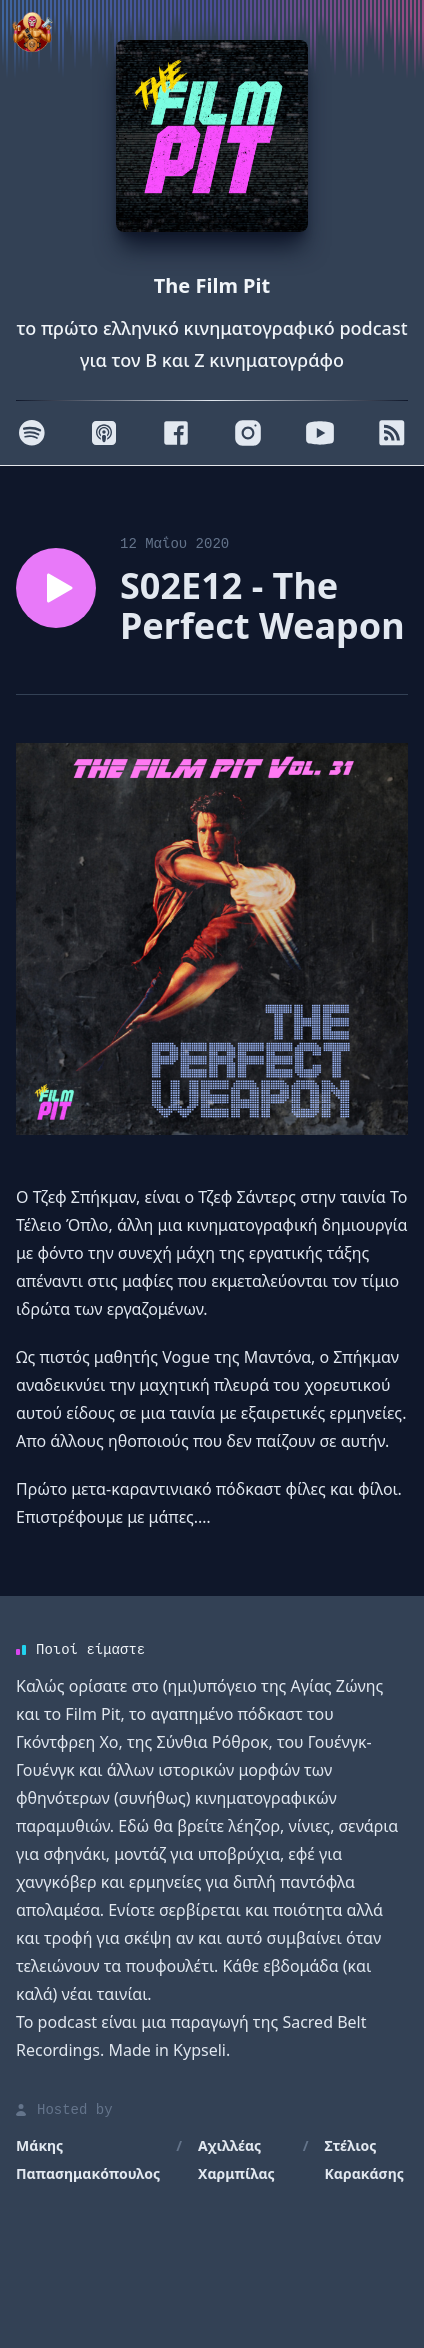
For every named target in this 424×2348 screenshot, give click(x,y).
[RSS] (392, 433)
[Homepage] (212, 136)
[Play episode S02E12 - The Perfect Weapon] (56, 588)
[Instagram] (248, 433)
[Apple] (104, 433)
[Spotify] (32, 433)
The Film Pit (212, 285)
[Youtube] (320, 433)
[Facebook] (176, 433)
